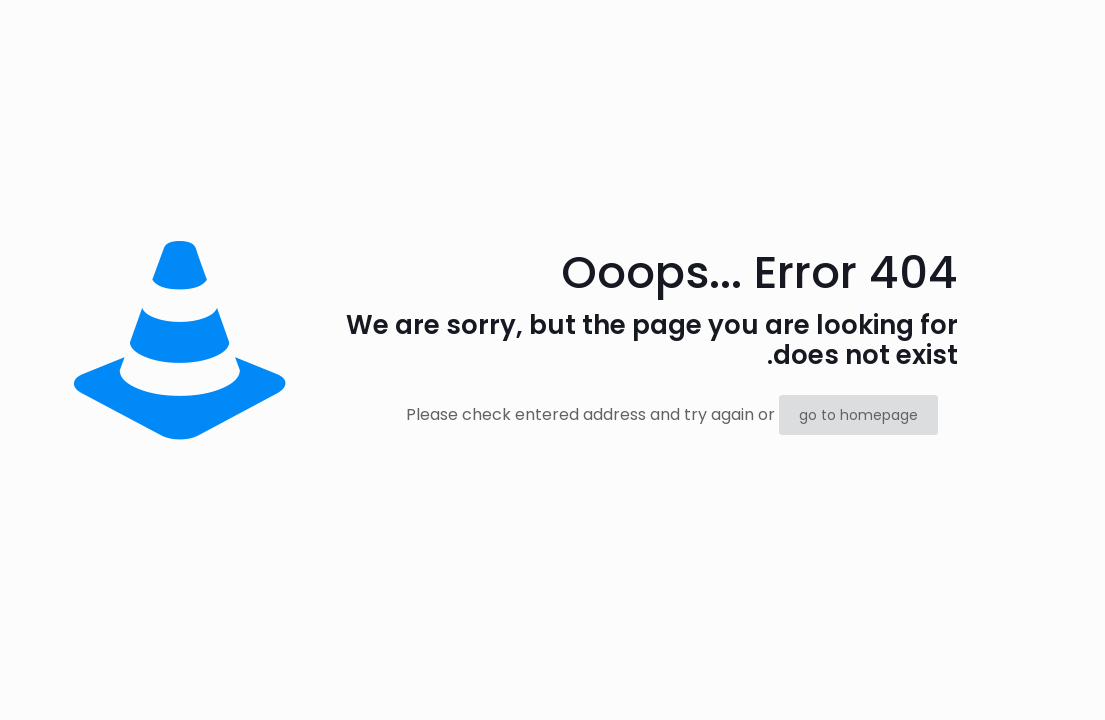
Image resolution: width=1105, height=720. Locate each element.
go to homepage (858, 415)
